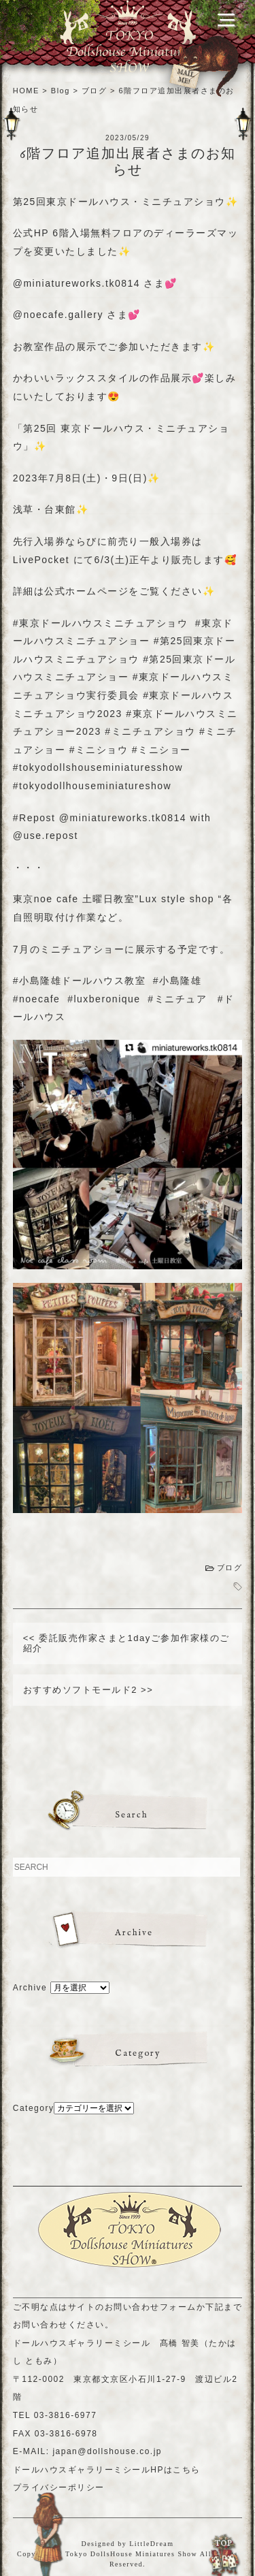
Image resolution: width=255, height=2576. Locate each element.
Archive (30, 1987)
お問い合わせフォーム (151, 2307)
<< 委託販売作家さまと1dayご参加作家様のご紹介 (126, 1643)
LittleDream (151, 2543)
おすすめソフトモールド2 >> (88, 1690)
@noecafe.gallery (58, 314)
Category (33, 2108)
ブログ (230, 1567)
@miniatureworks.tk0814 (76, 283)
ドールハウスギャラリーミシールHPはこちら (107, 2470)
